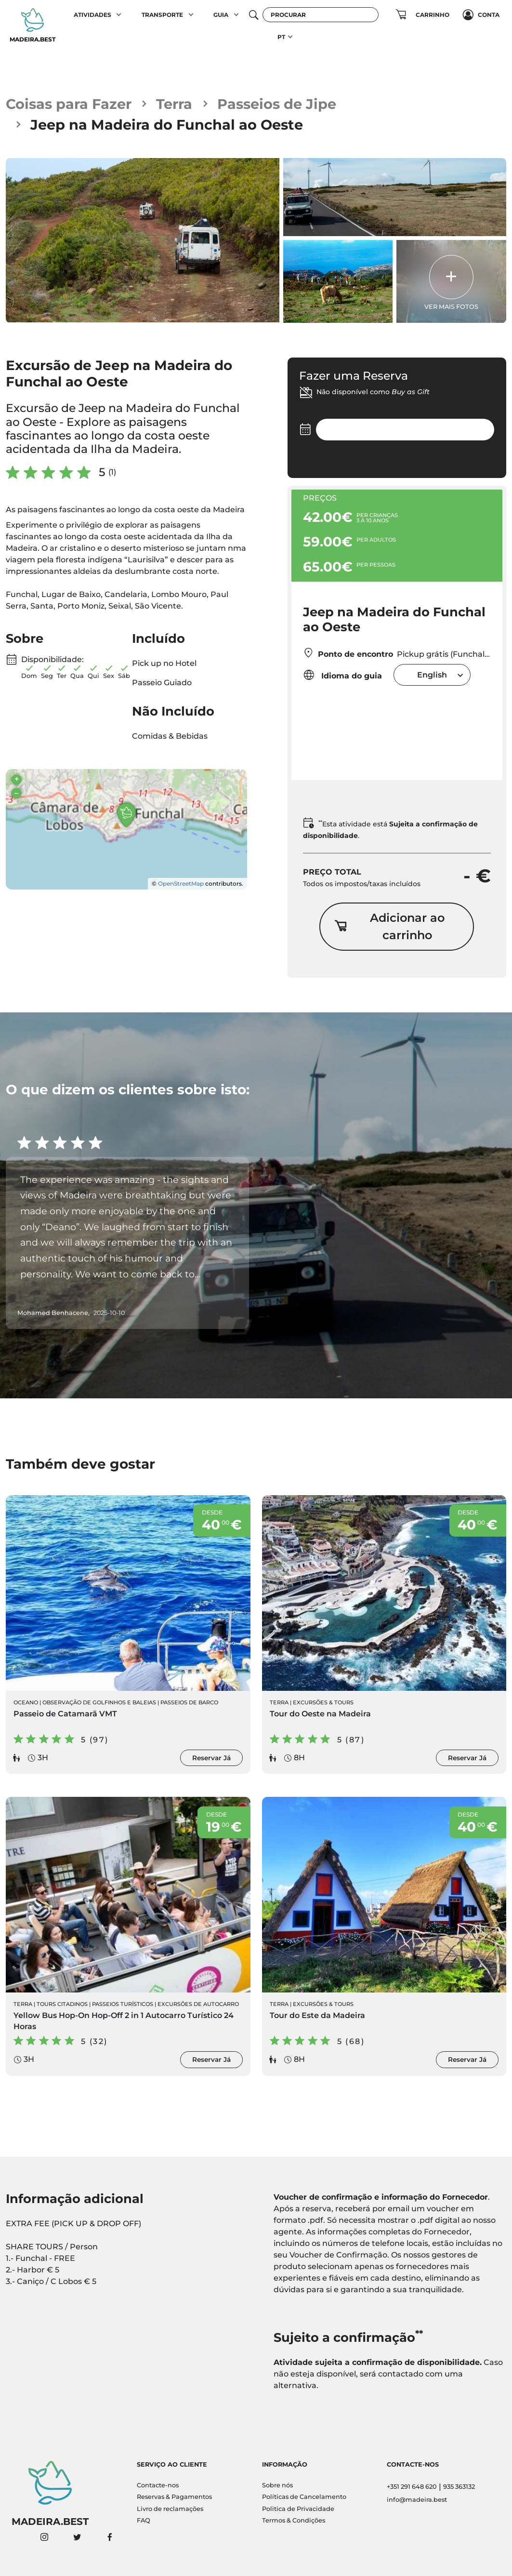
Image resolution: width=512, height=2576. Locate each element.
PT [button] (281, 36)
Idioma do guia (342, 675)
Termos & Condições (293, 2520)
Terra (174, 103)
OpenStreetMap (181, 883)
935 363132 (459, 2486)
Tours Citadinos (62, 2004)
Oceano (25, 1702)
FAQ (143, 2520)
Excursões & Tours (323, 1702)
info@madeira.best (417, 2499)
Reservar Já (211, 1758)
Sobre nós (277, 2485)
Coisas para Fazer (68, 103)
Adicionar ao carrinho (389, 926)
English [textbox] (432, 674)
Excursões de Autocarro (198, 2004)
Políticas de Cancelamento (304, 2496)
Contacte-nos (158, 2485)
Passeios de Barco (189, 1702)
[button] (119, 15)
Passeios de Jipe (276, 103)
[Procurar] (321, 14)
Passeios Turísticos (122, 2004)
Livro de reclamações (170, 2508)
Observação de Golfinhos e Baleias (99, 1702)
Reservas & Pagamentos (174, 2496)
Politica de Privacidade (298, 2508)
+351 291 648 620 (412, 2486)
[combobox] (432, 675)
